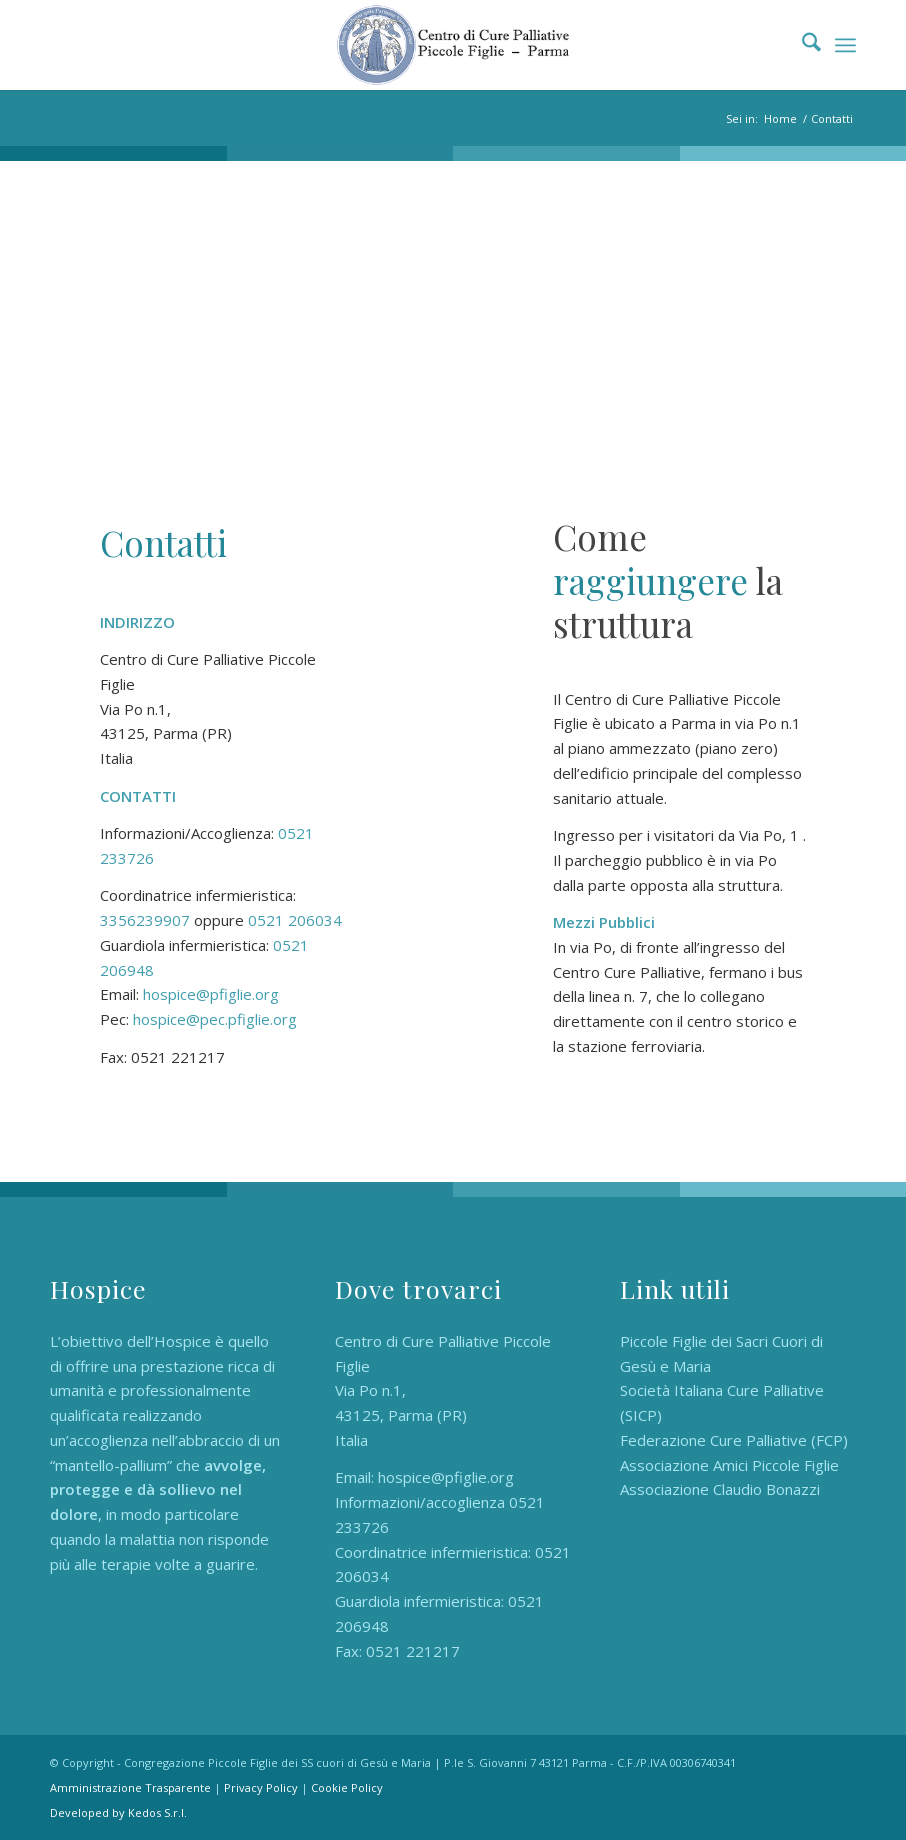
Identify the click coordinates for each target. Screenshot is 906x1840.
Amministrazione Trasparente (130, 1787)
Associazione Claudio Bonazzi (720, 1489)
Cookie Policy (347, 1787)
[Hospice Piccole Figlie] (453, 45)
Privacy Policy (261, 1787)
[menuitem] (801, 45)
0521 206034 (295, 920)
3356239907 (145, 920)
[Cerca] (801, 45)
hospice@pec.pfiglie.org (215, 1019)
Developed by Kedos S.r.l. (118, 1812)
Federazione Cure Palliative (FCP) (734, 1440)
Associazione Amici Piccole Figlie (729, 1465)
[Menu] (845, 45)
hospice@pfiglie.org (211, 994)
